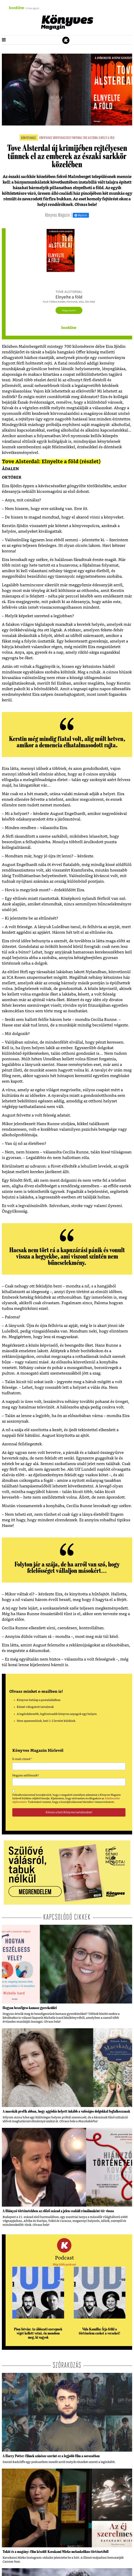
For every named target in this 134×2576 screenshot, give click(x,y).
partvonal (77, 138)
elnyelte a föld (106, 138)
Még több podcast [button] (64, 2264)
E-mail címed (22, 1760)
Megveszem (69, 310)
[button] (4, 40)
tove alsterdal (90, 138)
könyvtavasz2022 (62, 138)
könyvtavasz (45, 138)
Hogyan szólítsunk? (25, 1775)
